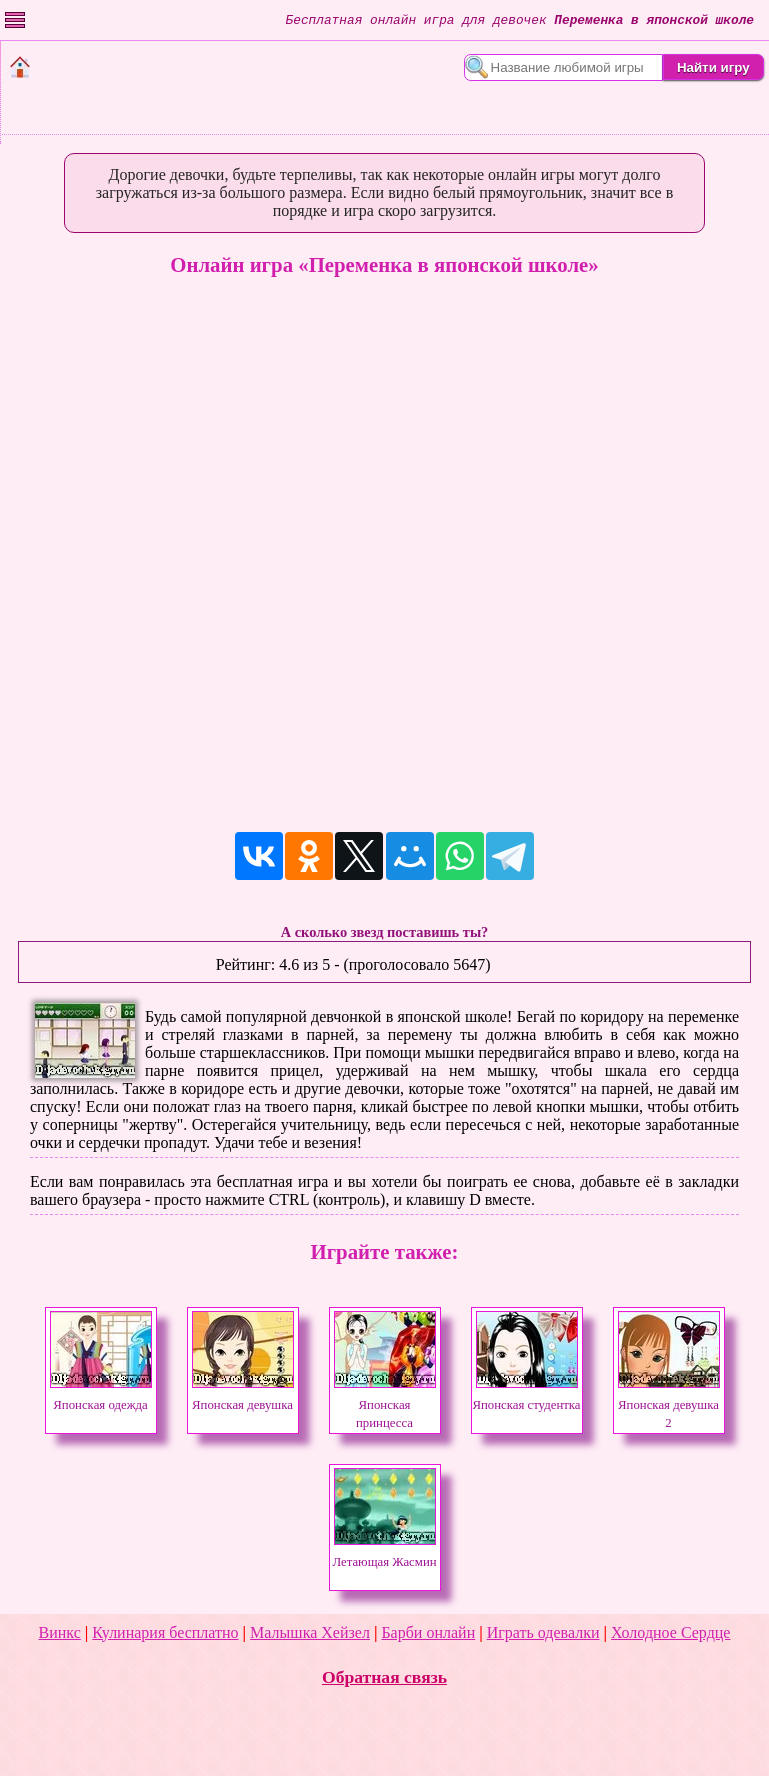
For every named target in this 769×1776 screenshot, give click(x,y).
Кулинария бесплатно (165, 1632)
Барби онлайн (428, 1632)
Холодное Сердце (670, 1632)
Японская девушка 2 (669, 1405)
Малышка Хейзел (310, 1632)
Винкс (60, 1632)
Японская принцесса (385, 1405)
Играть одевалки (543, 1632)
